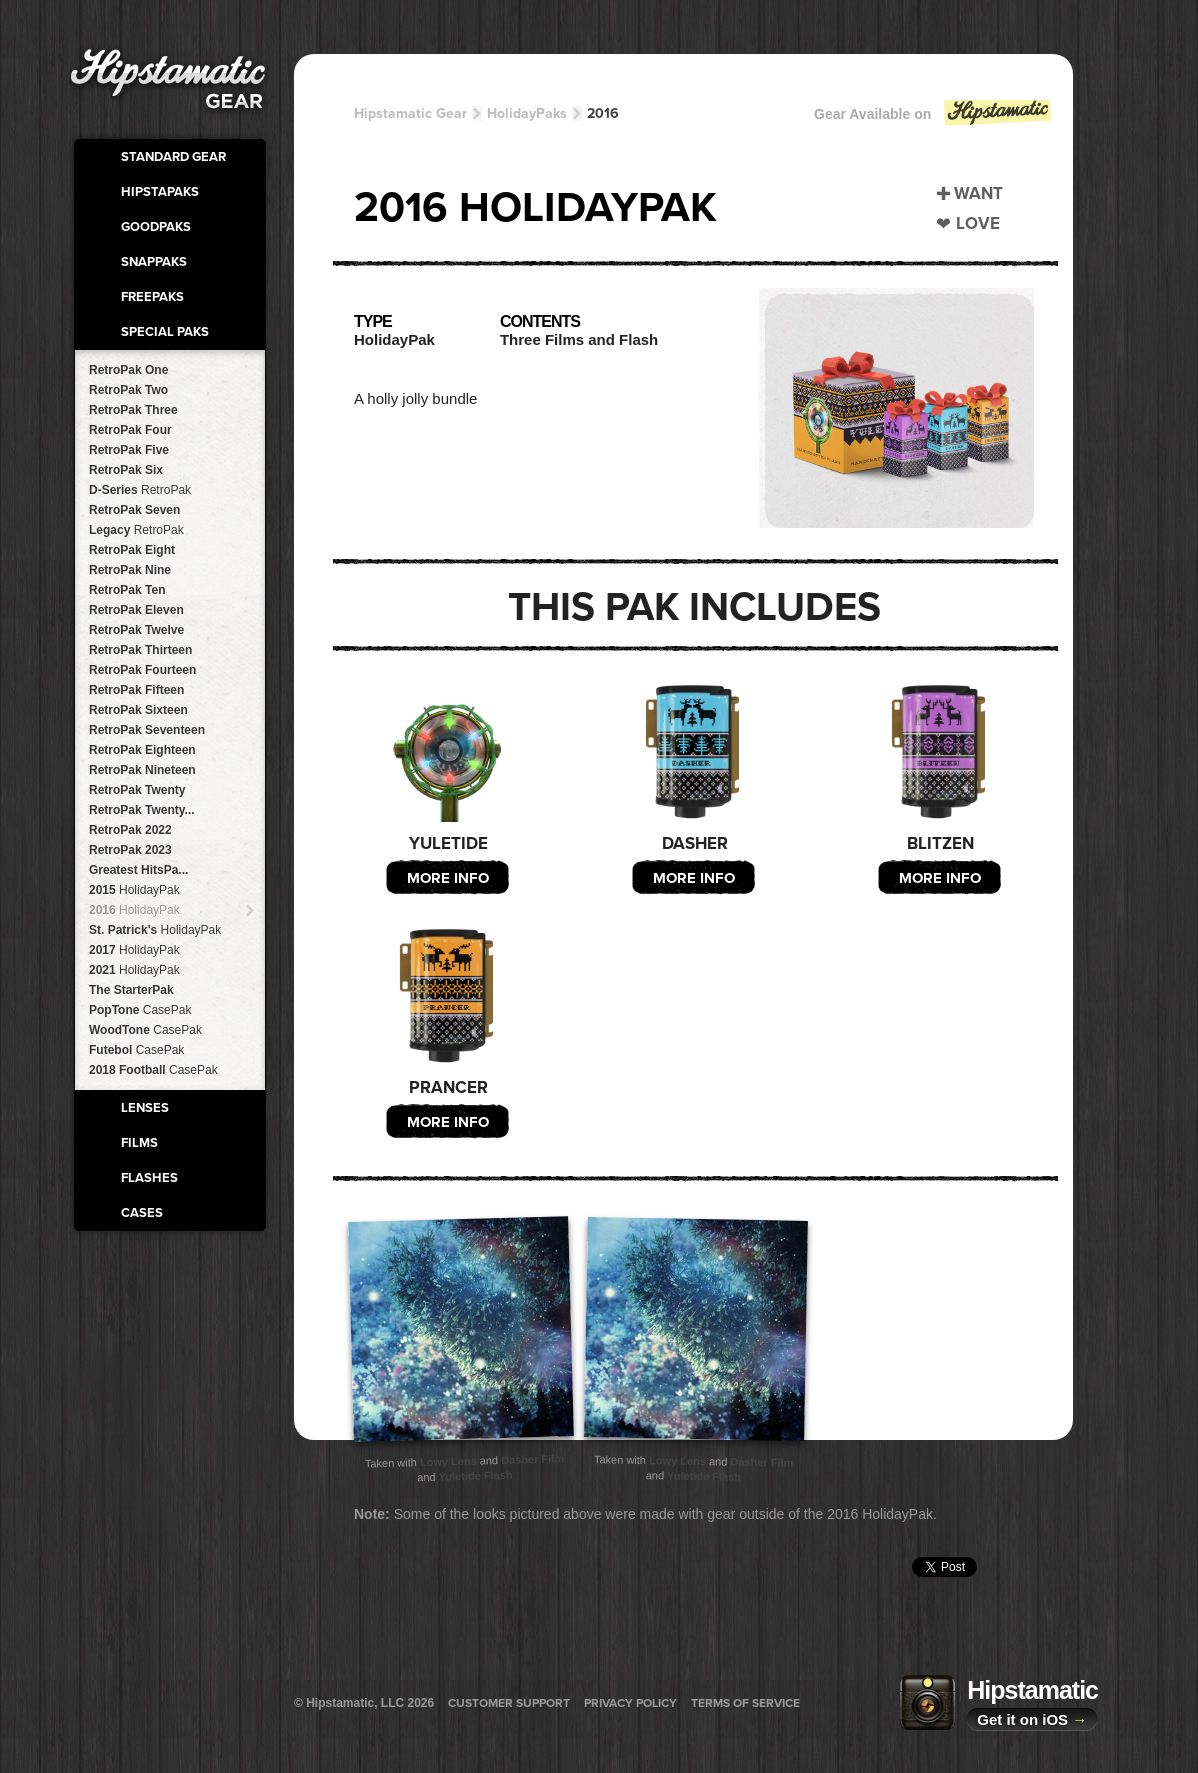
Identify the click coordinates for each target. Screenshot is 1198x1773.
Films (139, 1143)
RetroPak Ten (127, 590)
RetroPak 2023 (130, 850)
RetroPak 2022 (130, 830)
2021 (134, 970)
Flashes (149, 1178)
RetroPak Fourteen (142, 670)
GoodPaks (156, 227)
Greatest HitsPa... (138, 870)
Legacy (136, 530)
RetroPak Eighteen (142, 750)
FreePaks (152, 297)
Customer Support (509, 1703)
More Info (448, 878)
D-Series (140, 490)
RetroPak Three (133, 410)
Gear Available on (934, 118)
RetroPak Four (130, 430)
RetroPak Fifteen (136, 690)
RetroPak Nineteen (142, 770)
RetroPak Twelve (136, 630)
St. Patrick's (155, 930)
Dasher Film (532, 1459)
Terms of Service (745, 1703)
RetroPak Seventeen (147, 730)
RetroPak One (128, 370)
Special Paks (165, 332)
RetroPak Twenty (137, 790)
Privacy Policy (630, 1703)
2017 (134, 950)
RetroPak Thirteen (140, 650)
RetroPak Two (128, 390)
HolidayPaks (527, 113)
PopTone (140, 1010)
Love (978, 223)
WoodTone (145, 1030)
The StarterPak (131, 990)
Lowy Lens (448, 1460)
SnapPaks (154, 262)
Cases (142, 1213)
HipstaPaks (160, 192)
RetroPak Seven (134, 510)
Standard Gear (173, 157)
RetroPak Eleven (136, 610)
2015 (134, 890)
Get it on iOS (1032, 1719)
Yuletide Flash (475, 1476)
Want (978, 193)
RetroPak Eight (132, 550)
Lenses (145, 1108)
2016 (134, 910)
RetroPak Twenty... (142, 810)
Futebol (136, 1050)
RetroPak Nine (130, 570)
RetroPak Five (129, 450)
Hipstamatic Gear (410, 113)
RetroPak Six (126, 470)
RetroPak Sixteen (138, 710)
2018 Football (153, 1070)
